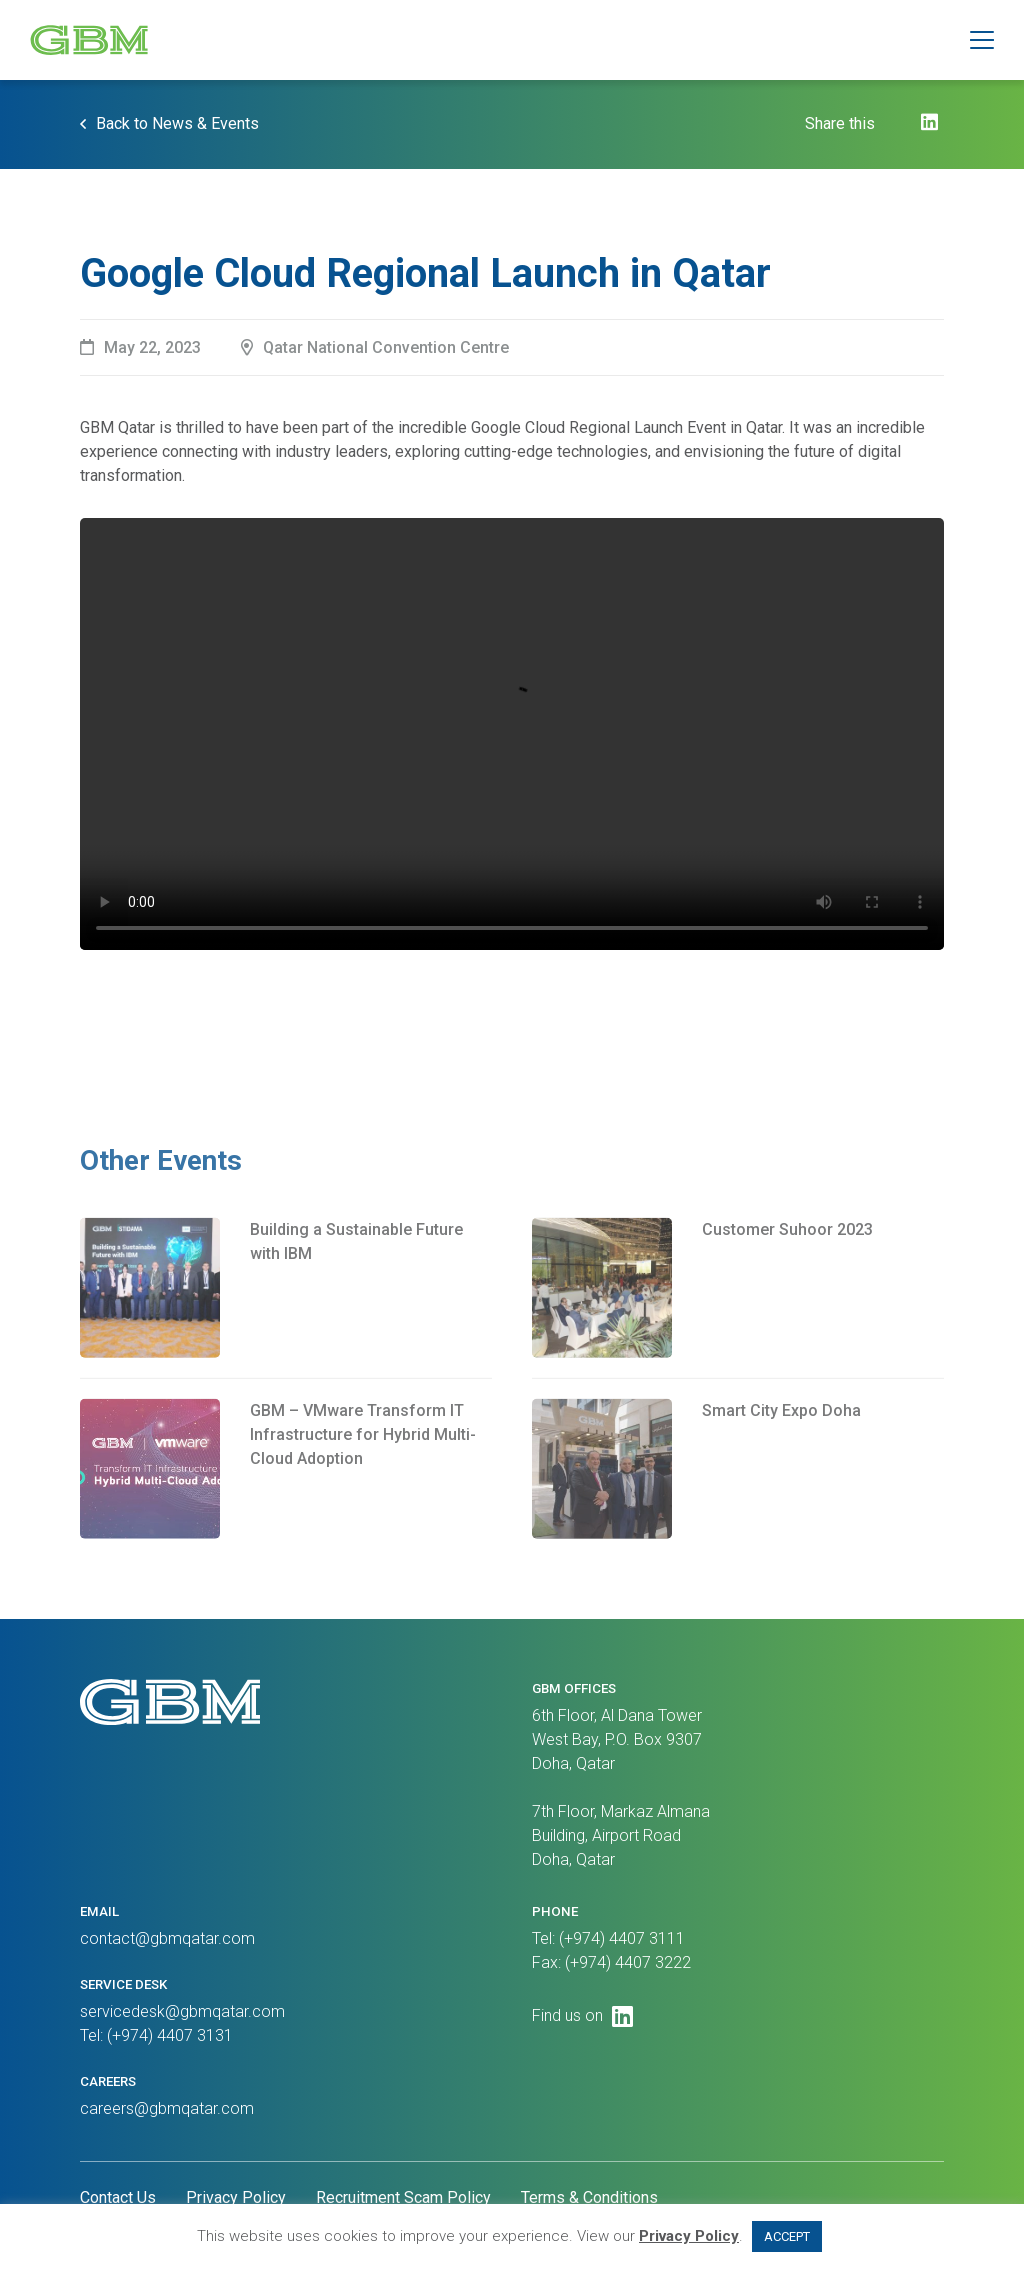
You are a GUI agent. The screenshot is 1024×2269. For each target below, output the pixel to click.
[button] (982, 40)
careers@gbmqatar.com (167, 2108)
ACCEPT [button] (787, 2236)
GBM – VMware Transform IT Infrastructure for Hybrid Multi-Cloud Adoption (363, 1479)
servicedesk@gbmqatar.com (182, 2011)
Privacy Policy (236, 2197)
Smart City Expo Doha (781, 1455)
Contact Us (118, 2197)
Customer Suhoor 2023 (787, 1274)
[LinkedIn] (929, 122)
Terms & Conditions (589, 2197)
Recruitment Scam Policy (403, 2197)
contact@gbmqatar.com (167, 1938)
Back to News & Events (177, 123)
